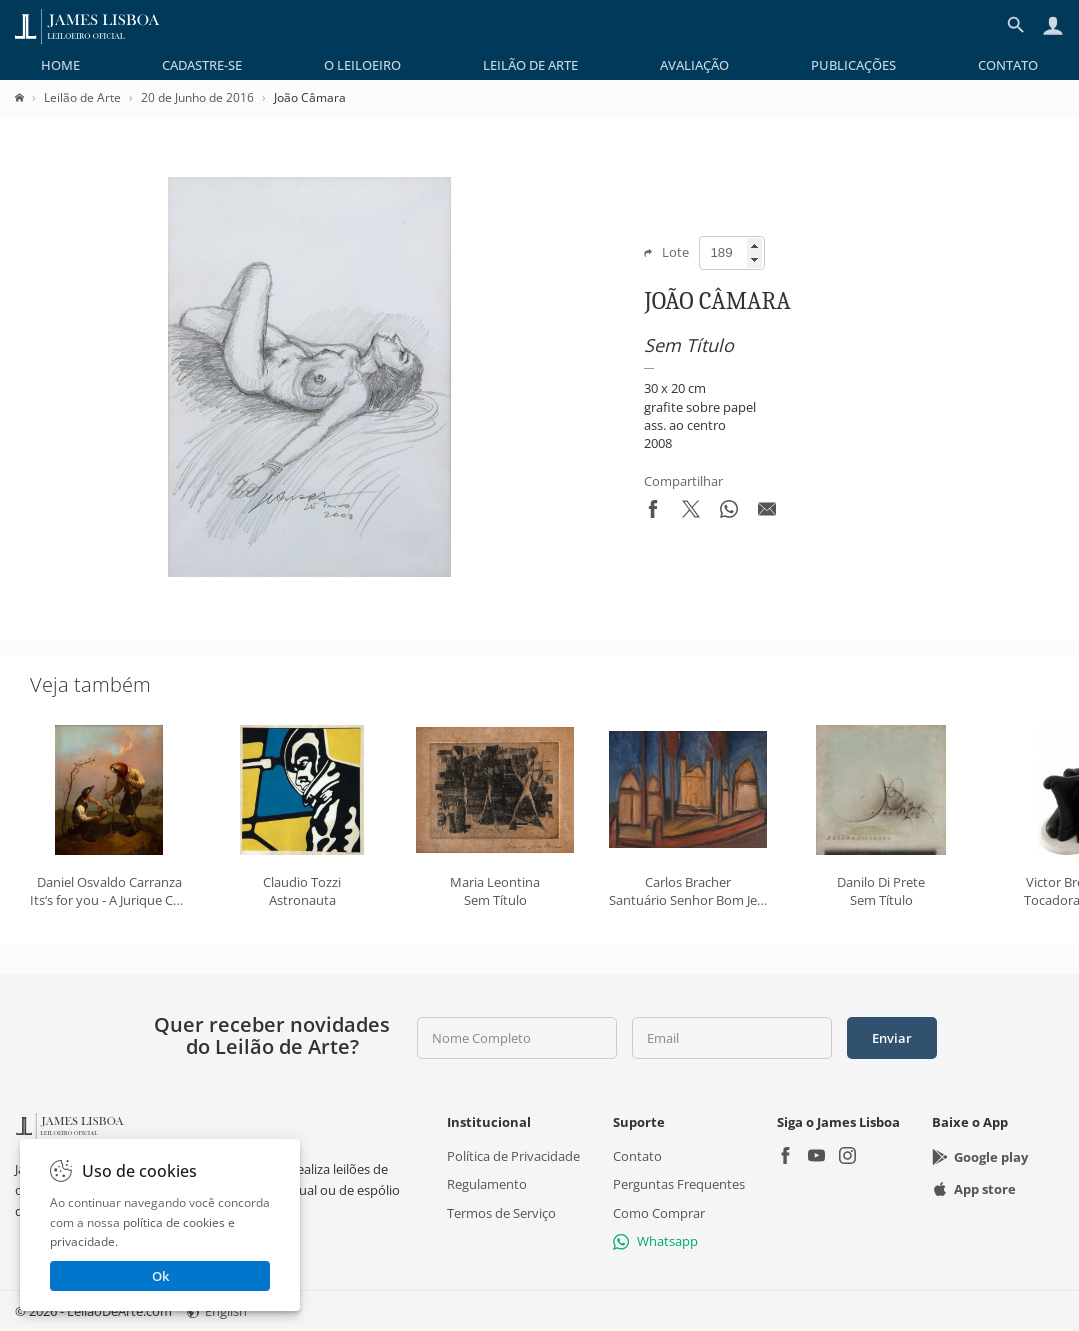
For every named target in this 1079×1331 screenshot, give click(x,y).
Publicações (853, 65)
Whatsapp (655, 1241)
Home (60, 65)
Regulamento (487, 1184)
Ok (160, 1276)
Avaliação (694, 65)
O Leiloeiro (362, 65)
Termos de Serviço (501, 1212)
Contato (1008, 65)
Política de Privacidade (513, 1156)
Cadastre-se (202, 65)
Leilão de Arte (530, 65)
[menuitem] (60, 65)
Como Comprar (659, 1212)
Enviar (892, 1038)
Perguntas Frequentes (679, 1184)
